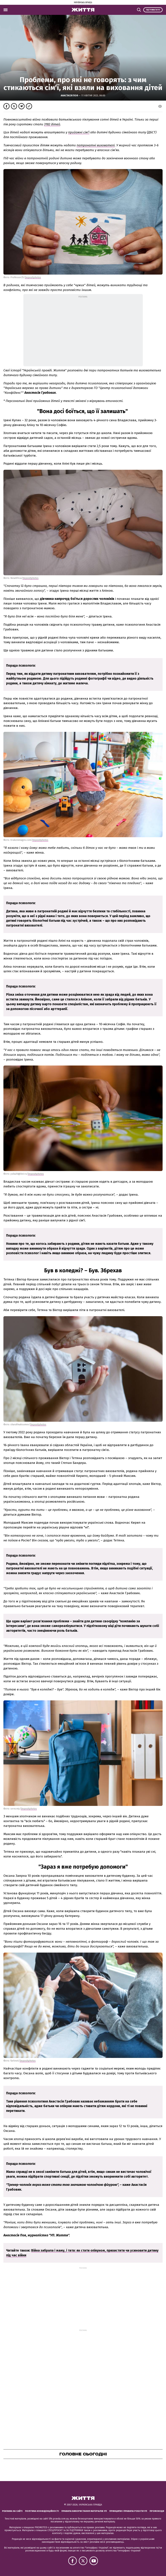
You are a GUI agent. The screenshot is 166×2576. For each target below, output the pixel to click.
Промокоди (157, 2511)
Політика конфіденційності (42, 2511)
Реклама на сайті (12, 2511)
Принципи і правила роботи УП (128, 2511)
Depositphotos (33, 277)
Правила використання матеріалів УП (84, 2511)
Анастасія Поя (69, 95)
